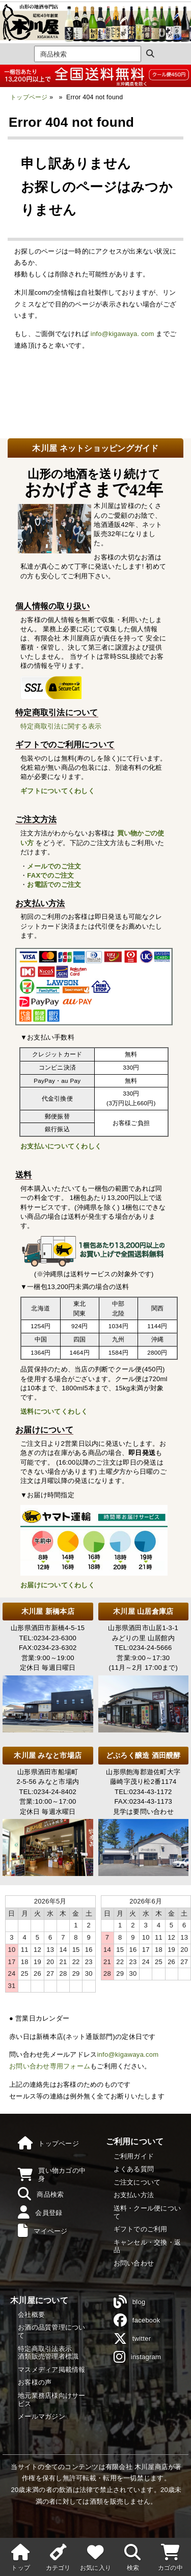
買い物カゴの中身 (52, 2174)
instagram (137, 2357)
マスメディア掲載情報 (52, 2369)
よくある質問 (134, 2169)
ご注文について (137, 2182)
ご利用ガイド (134, 2156)
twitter (132, 2338)
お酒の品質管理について (52, 2331)
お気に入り (95, 2555)
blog (130, 2302)
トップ (20, 2555)
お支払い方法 (134, 2195)
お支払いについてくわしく (60, 1146)
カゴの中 (170, 2555)
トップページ (29, 97)
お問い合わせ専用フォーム (49, 2066)
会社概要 (31, 2314)
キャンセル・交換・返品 (147, 2246)
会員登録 (40, 2212)
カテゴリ (58, 2555)
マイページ (43, 2230)
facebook (137, 2320)
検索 (132, 2555)
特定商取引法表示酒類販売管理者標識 (48, 2353)
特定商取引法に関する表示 (60, 726)
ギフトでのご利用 (141, 2229)
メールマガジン (41, 2416)
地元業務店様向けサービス (52, 2399)
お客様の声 (34, 2382)
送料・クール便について (147, 2212)
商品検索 (41, 2194)
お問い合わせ (134, 2263)
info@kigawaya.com (127, 2054)
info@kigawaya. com (122, 334)
